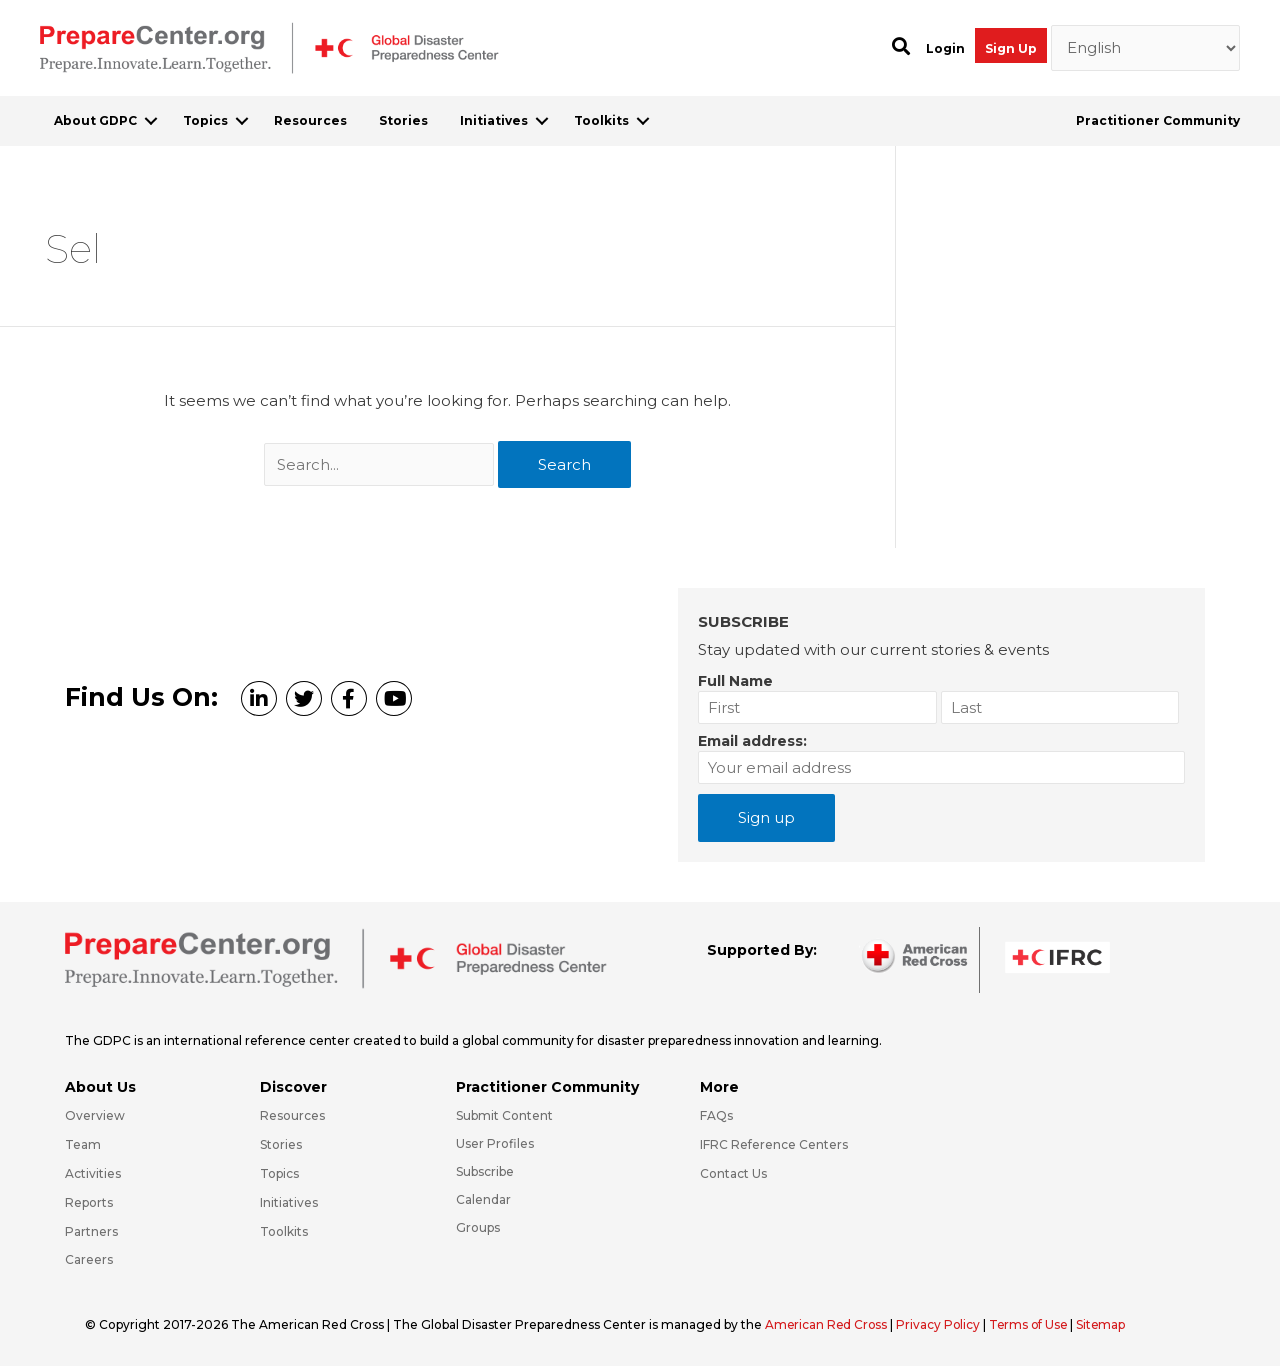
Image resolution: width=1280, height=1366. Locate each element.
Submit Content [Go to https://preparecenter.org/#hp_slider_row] (504, 1115)
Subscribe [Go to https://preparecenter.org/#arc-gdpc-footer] (485, 1171)
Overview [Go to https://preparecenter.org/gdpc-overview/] (95, 1115)
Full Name (735, 681)
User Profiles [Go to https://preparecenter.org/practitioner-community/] (495, 1143)
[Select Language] (1146, 48)
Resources (310, 120)
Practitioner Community (1158, 120)
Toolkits (601, 120)
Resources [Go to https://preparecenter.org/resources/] (292, 1115)
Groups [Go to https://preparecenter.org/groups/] (478, 1227)
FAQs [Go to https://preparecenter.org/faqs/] (716, 1115)
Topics (205, 120)
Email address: (752, 741)
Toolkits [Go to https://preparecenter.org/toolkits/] (284, 1231)
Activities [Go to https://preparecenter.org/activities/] (93, 1173)
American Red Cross (829, 1324)
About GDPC (95, 120)
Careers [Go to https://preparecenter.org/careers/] (89, 1259)
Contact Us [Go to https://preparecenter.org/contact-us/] (733, 1173)
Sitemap (1108, 1324)
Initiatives (494, 120)
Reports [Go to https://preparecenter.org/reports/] (89, 1202)
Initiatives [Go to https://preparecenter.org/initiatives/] (289, 1202)
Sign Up (1011, 48)
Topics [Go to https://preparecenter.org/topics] (279, 1173)
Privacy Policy (943, 1324)
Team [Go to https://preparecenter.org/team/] (83, 1144)
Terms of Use (1033, 1324)
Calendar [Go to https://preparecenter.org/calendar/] (483, 1199)
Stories (403, 120)
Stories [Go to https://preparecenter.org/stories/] (281, 1144)
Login (945, 48)
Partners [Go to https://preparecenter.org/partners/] (91, 1231)
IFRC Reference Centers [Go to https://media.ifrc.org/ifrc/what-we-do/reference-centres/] (774, 1144)
